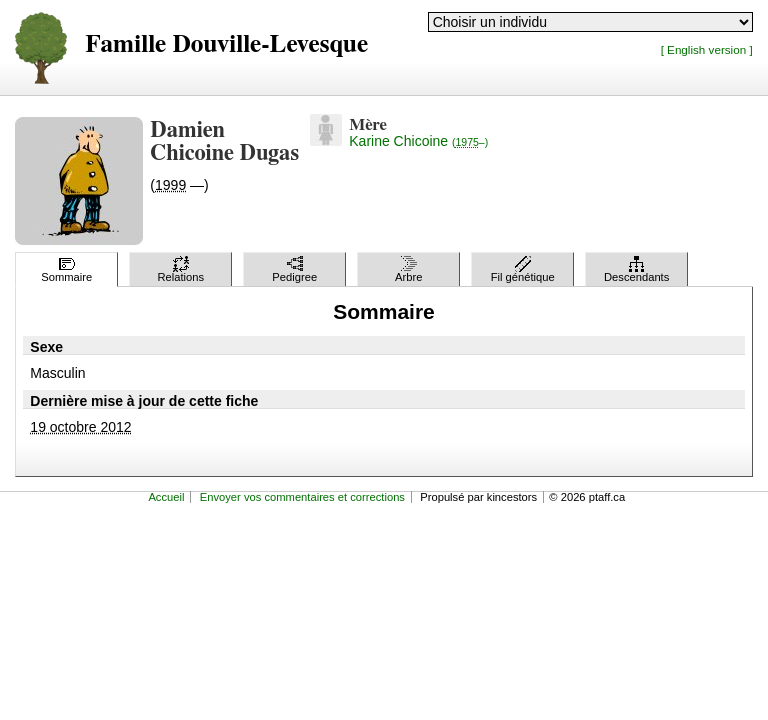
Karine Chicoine (418, 141)
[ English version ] (707, 49)
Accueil (166, 497)
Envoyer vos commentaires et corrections (302, 497)
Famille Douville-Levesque (226, 44)
